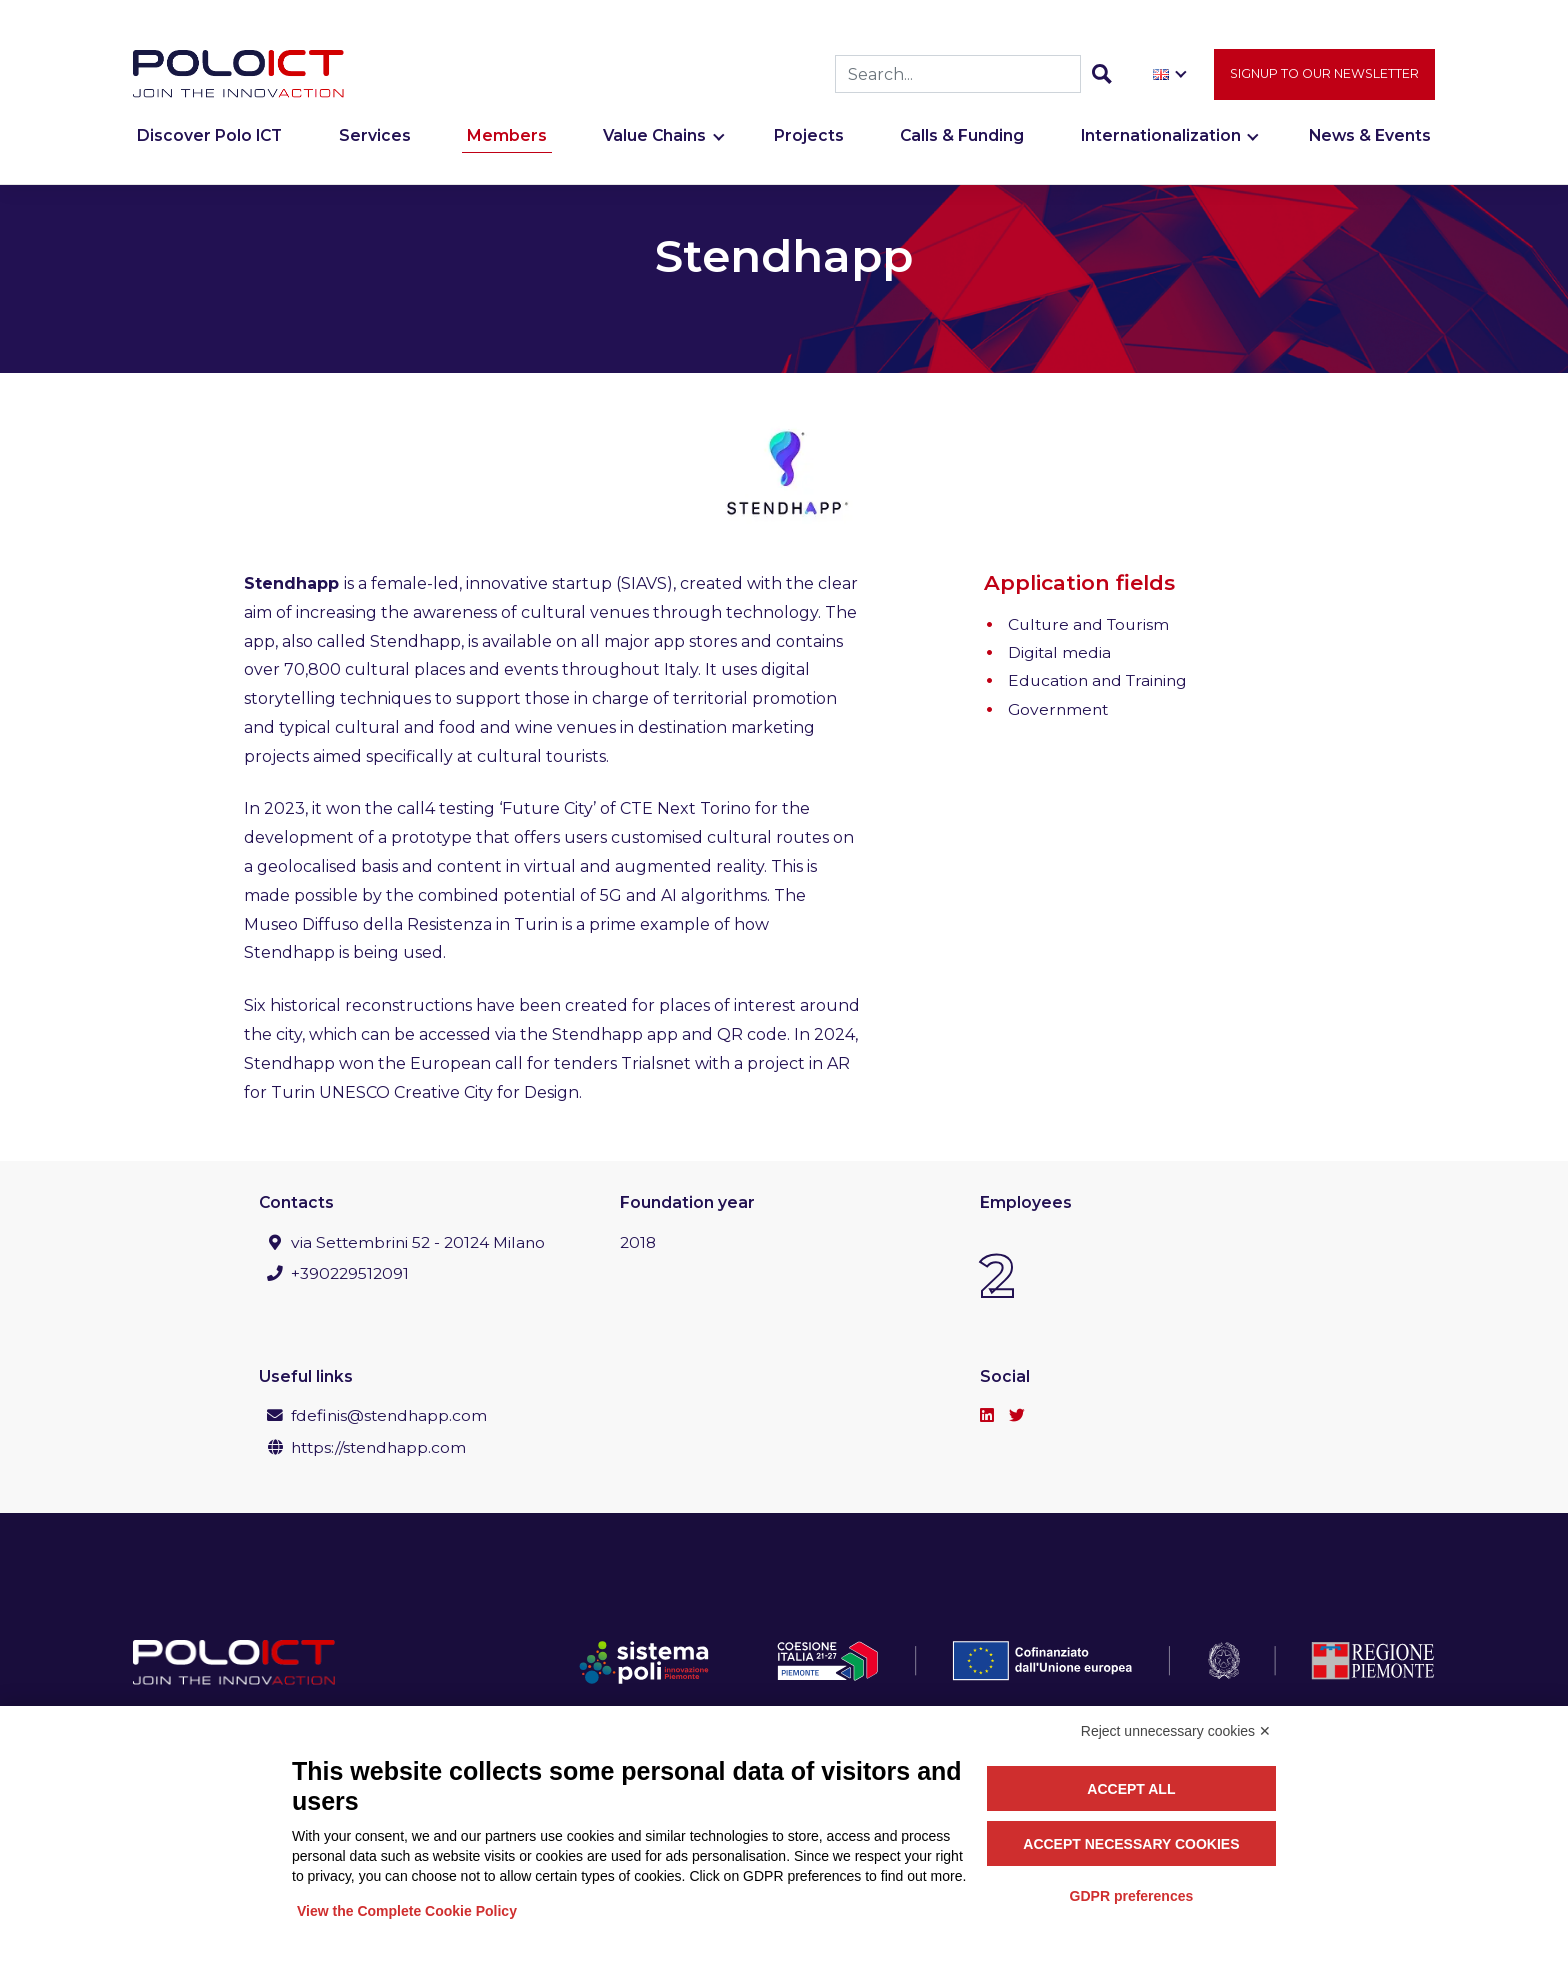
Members (507, 137)
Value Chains (654, 137)
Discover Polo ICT (209, 137)
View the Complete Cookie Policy (407, 1911)
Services (375, 137)
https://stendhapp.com (378, 1447)
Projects (809, 137)
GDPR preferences (1132, 1896)
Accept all (1131, 1789)
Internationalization (1161, 137)
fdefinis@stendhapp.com (389, 1415)
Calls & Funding (962, 137)
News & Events (1370, 137)
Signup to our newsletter (1324, 74)
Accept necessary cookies (1131, 1844)
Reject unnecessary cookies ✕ (1176, 1731)
